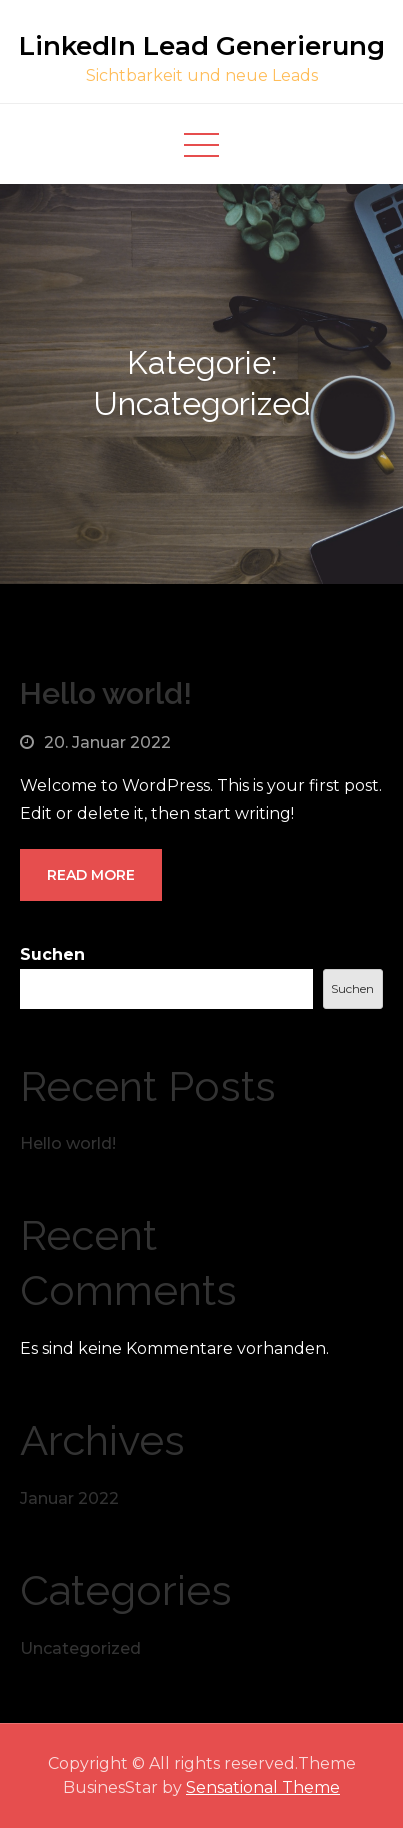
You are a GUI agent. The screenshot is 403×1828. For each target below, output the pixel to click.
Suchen (52, 954)
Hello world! (106, 693)
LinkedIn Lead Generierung (202, 46)
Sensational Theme (263, 1787)
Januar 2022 (69, 1498)
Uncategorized (80, 1648)
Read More (91, 875)
